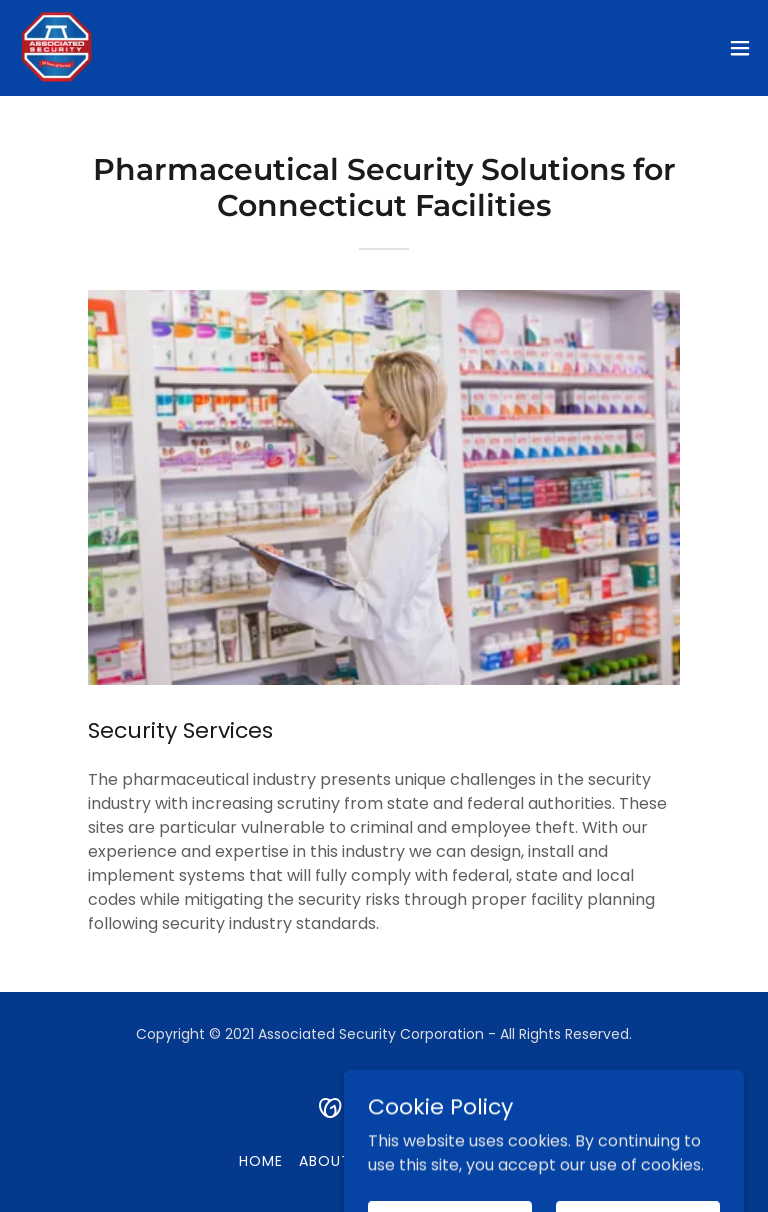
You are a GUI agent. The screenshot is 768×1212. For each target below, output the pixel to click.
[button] (740, 48)
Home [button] (261, 1161)
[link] (56, 48)
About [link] (325, 1161)
